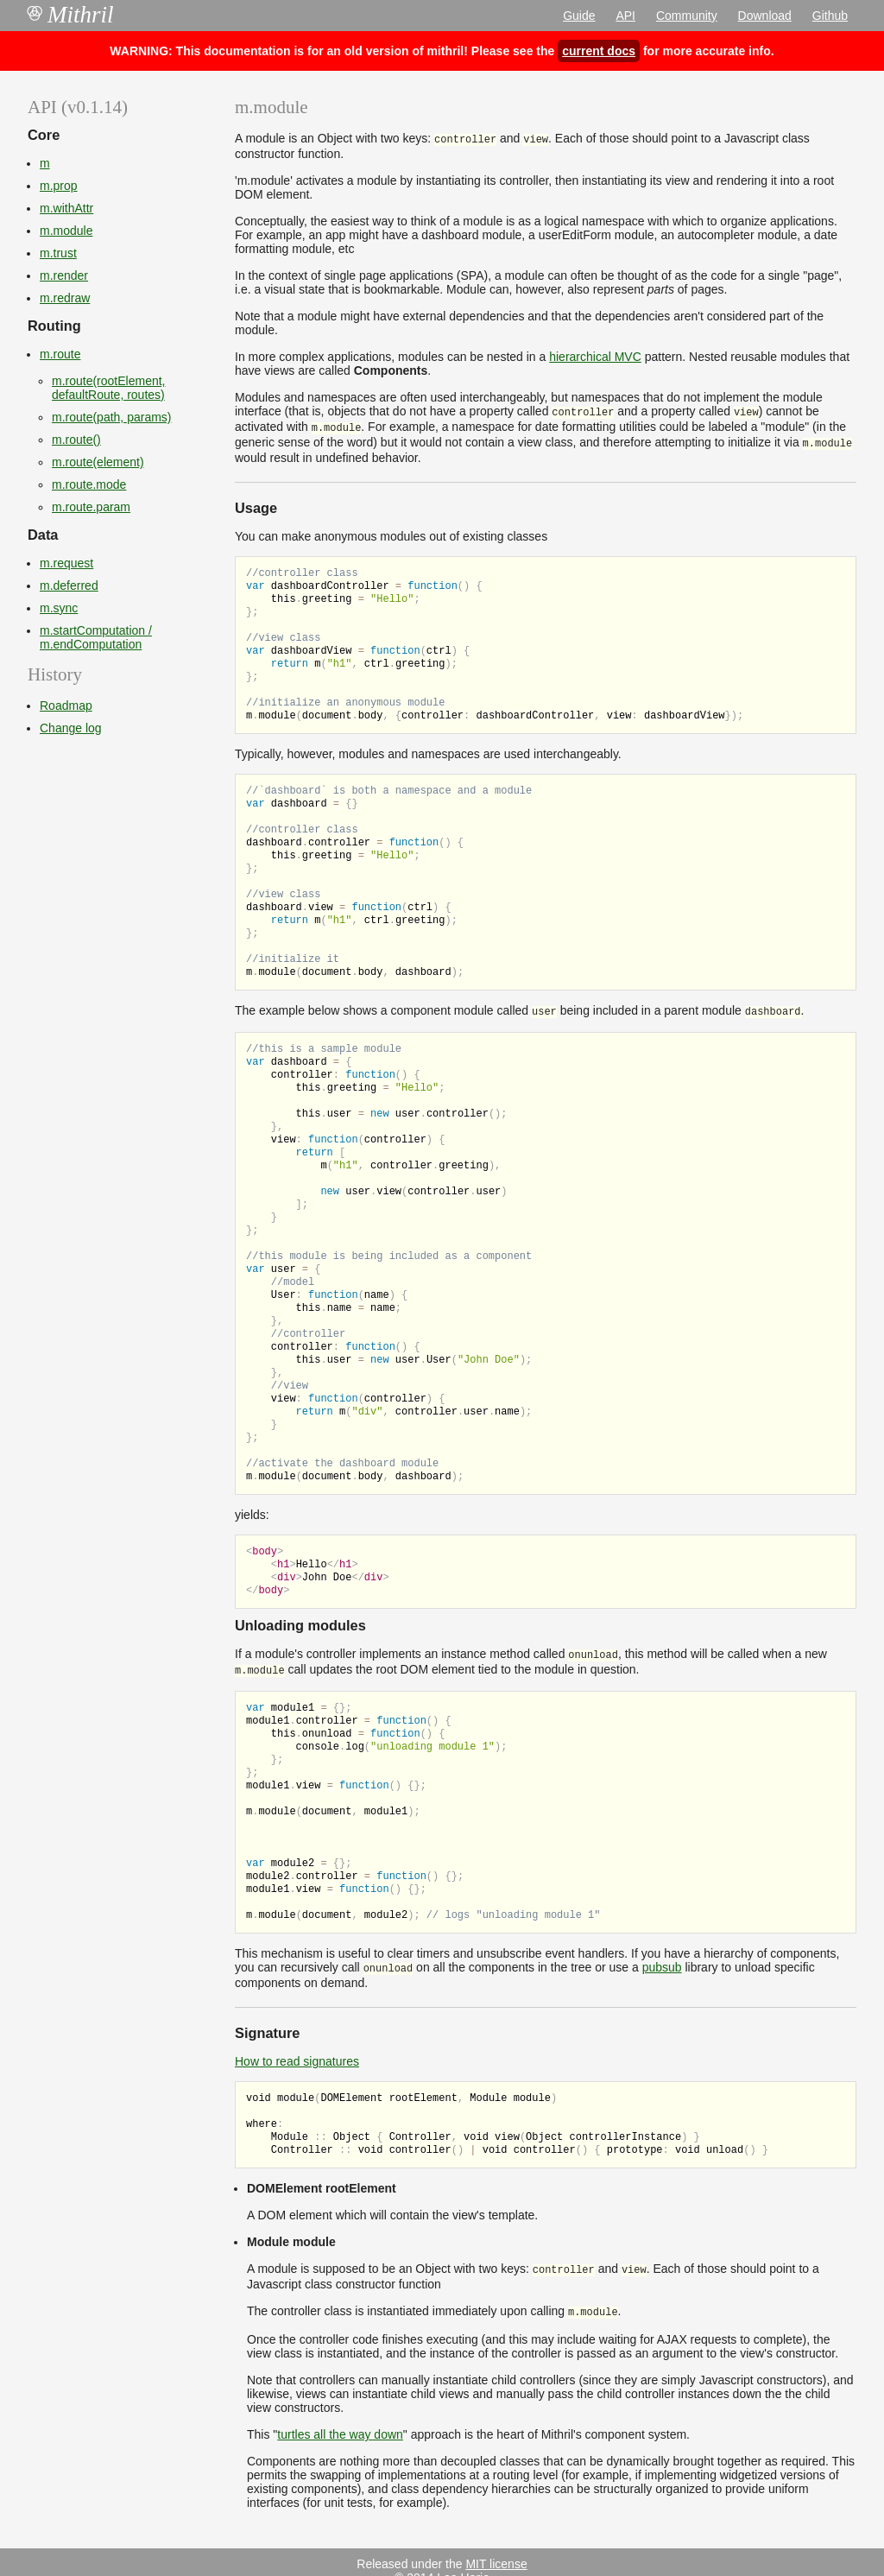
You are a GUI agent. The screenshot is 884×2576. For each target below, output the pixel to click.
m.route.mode (89, 484)
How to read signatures (297, 2047)
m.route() (76, 439)
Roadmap (66, 705)
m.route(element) (98, 462)
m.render (64, 275)
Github (830, 15)
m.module (66, 230)
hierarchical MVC (595, 355)
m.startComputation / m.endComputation (96, 637)
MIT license (496, 2547)
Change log (71, 728)
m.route (60, 354)
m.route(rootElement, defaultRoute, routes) (109, 388)
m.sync (59, 608)
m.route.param (91, 507)
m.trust (58, 253)
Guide (579, 15)
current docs (598, 51)
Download (765, 15)
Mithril (71, 15)
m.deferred (69, 585)
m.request (66, 563)
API (625, 15)
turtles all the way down (340, 2417)
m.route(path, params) (112, 417)
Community (686, 15)
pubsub (662, 1955)
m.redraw (65, 298)
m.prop (59, 186)
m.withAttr (66, 208)
